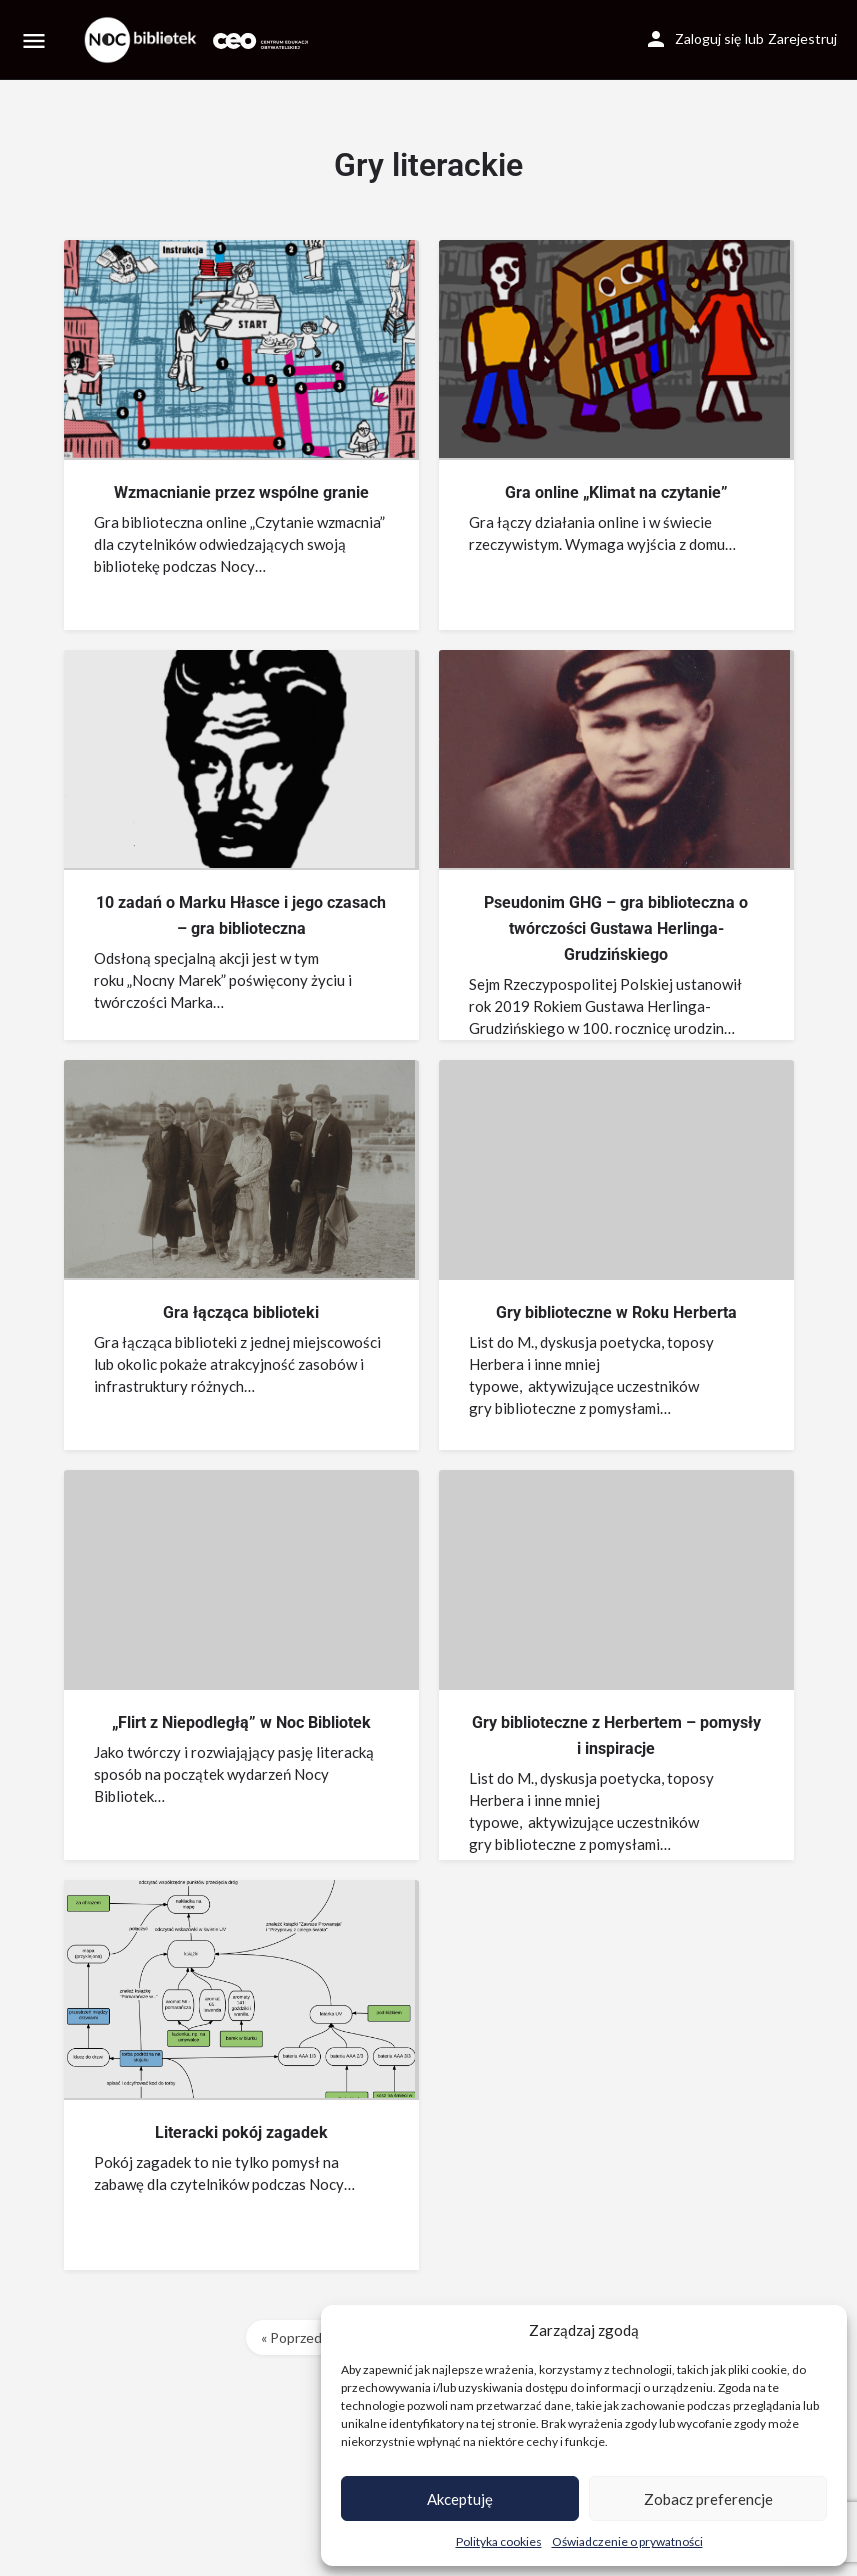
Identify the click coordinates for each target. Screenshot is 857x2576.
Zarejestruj (802, 38)
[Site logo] (143, 40)
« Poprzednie (301, 2337)
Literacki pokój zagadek (241, 2132)
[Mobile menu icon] (34, 40)
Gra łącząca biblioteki (241, 1312)
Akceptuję (460, 2499)
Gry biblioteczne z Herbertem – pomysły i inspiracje (616, 1735)
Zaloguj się (708, 38)
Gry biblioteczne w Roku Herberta (616, 1312)
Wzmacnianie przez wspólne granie (241, 492)
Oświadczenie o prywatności (627, 2541)
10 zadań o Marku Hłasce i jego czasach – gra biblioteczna (241, 915)
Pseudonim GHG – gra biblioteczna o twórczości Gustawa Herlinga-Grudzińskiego (616, 928)
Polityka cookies (499, 2541)
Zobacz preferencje (708, 2499)
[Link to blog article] (239, 349)
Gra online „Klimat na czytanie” (616, 492)
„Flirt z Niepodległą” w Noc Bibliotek (241, 1722)
